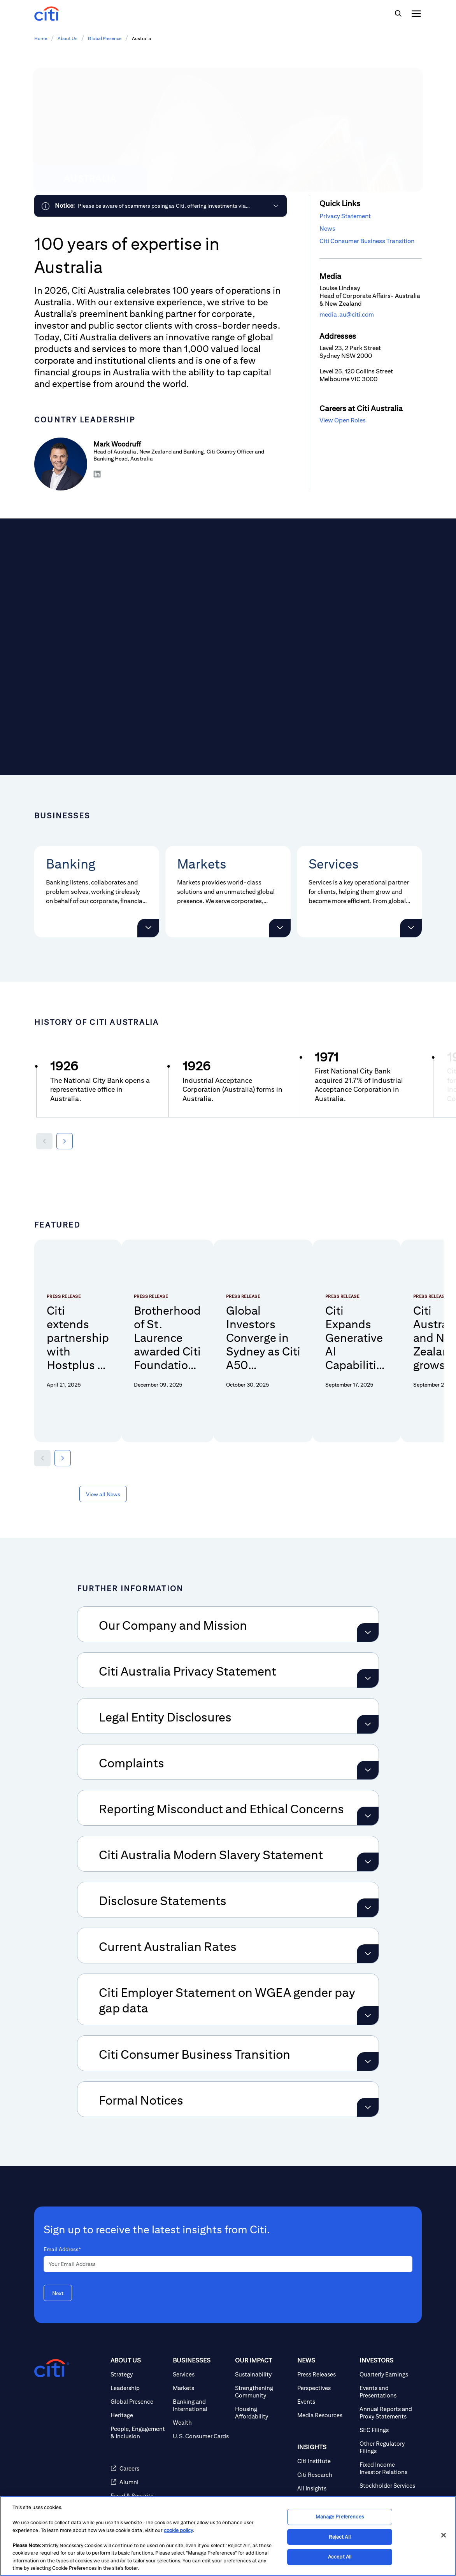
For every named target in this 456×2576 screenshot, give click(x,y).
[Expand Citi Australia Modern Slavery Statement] (368, 1844)
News (327, 228)
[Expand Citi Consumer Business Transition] (368, 2044)
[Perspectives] (325, 2371)
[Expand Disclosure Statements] (368, 1890)
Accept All (339, 2557)
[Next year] (64, 1141)
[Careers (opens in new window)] (138, 2451)
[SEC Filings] (388, 2413)
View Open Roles (342, 420)
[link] (160, 205)
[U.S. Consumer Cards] (201, 2419)
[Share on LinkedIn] (97, 474)
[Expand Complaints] (368, 1753)
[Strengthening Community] (263, 2374)
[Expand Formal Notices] (368, 2090)
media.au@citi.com (346, 314)
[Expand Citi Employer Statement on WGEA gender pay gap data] (368, 1998)
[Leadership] (138, 2371)
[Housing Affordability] (263, 2395)
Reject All (339, 2537)
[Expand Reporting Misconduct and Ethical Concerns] (368, 1799)
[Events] (325, 2384)
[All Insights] (325, 2471)
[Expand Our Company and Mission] (368, 1615)
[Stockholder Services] (388, 2468)
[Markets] (201, 2371)
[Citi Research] (325, 2457)
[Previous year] (44, 1141)
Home (40, 38)
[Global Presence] (138, 2384)
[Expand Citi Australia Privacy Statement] (368, 1661)
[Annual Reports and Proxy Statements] (388, 2395)
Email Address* (62, 2232)
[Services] (201, 2357)
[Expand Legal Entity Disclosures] (368, 1707)
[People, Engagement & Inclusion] (138, 2415)
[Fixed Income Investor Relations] (388, 2451)
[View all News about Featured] (103, 1477)
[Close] (443, 2535)
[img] (398, 13)
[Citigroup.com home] (51, 2351)
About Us (67, 38)
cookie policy (178, 2530)
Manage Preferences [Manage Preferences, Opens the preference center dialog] (339, 2517)
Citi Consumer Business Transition (366, 241)
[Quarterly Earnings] (388, 2357)
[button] (148, 928)
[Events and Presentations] (388, 2374)
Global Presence (104, 38)
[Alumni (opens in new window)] (138, 2465)
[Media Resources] (325, 2398)
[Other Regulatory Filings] (388, 2430)
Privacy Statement (345, 216)
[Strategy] (138, 2357)
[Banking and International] (201, 2388)
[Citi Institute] (325, 2444)
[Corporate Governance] (388, 2485)
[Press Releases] (325, 2357)
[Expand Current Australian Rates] (368, 1936)
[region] (228, 2536)
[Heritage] (138, 2398)
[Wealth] (201, 2405)
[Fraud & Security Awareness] (138, 2482)
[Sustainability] (263, 2357)
